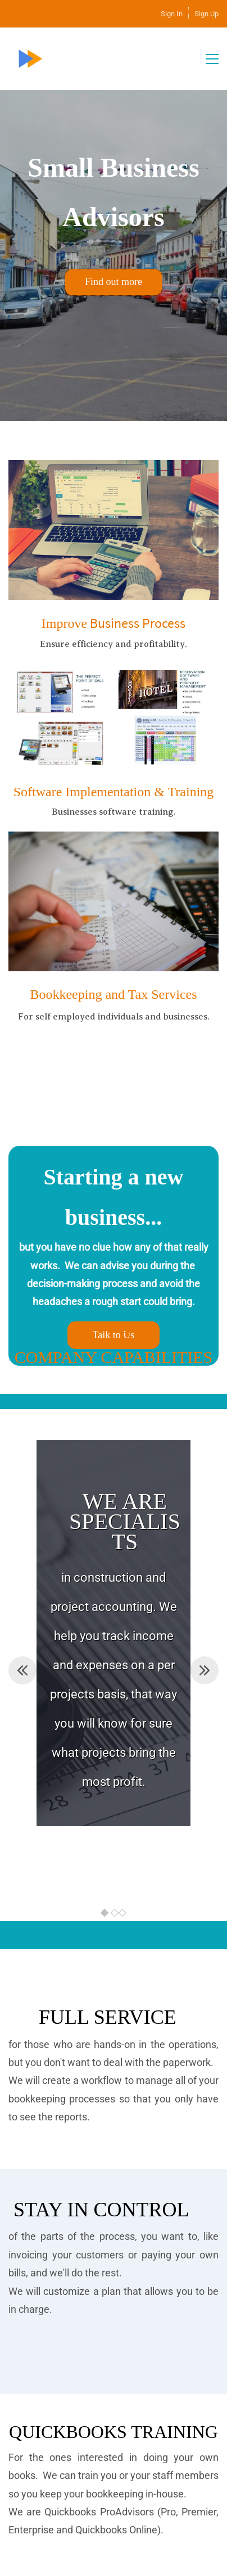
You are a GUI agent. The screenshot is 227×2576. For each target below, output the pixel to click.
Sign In (172, 14)
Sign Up (206, 14)
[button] (22, 1670)
